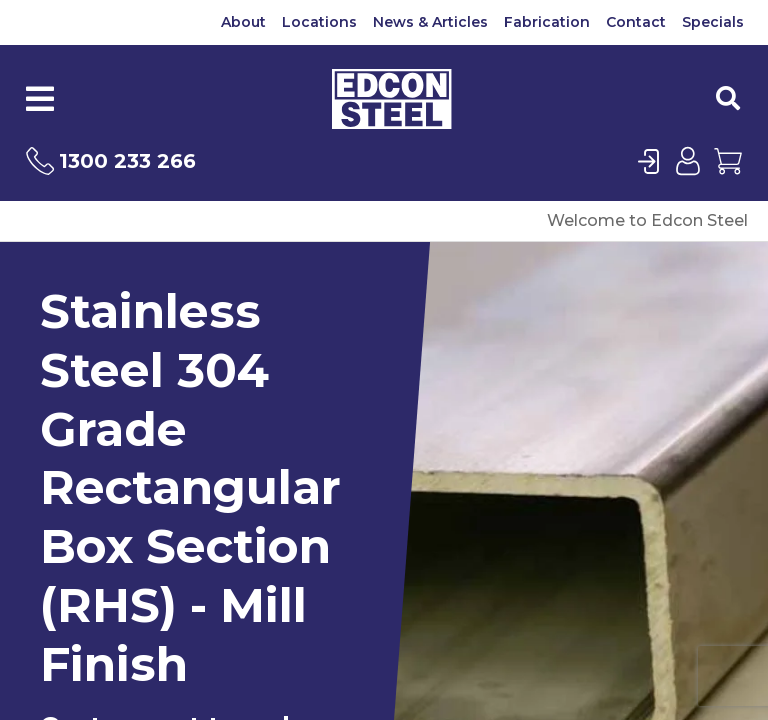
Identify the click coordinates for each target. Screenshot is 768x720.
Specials (713, 22)
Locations (319, 22)
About (243, 22)
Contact (636, 22)
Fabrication (547, 22)
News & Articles (430, 22)
